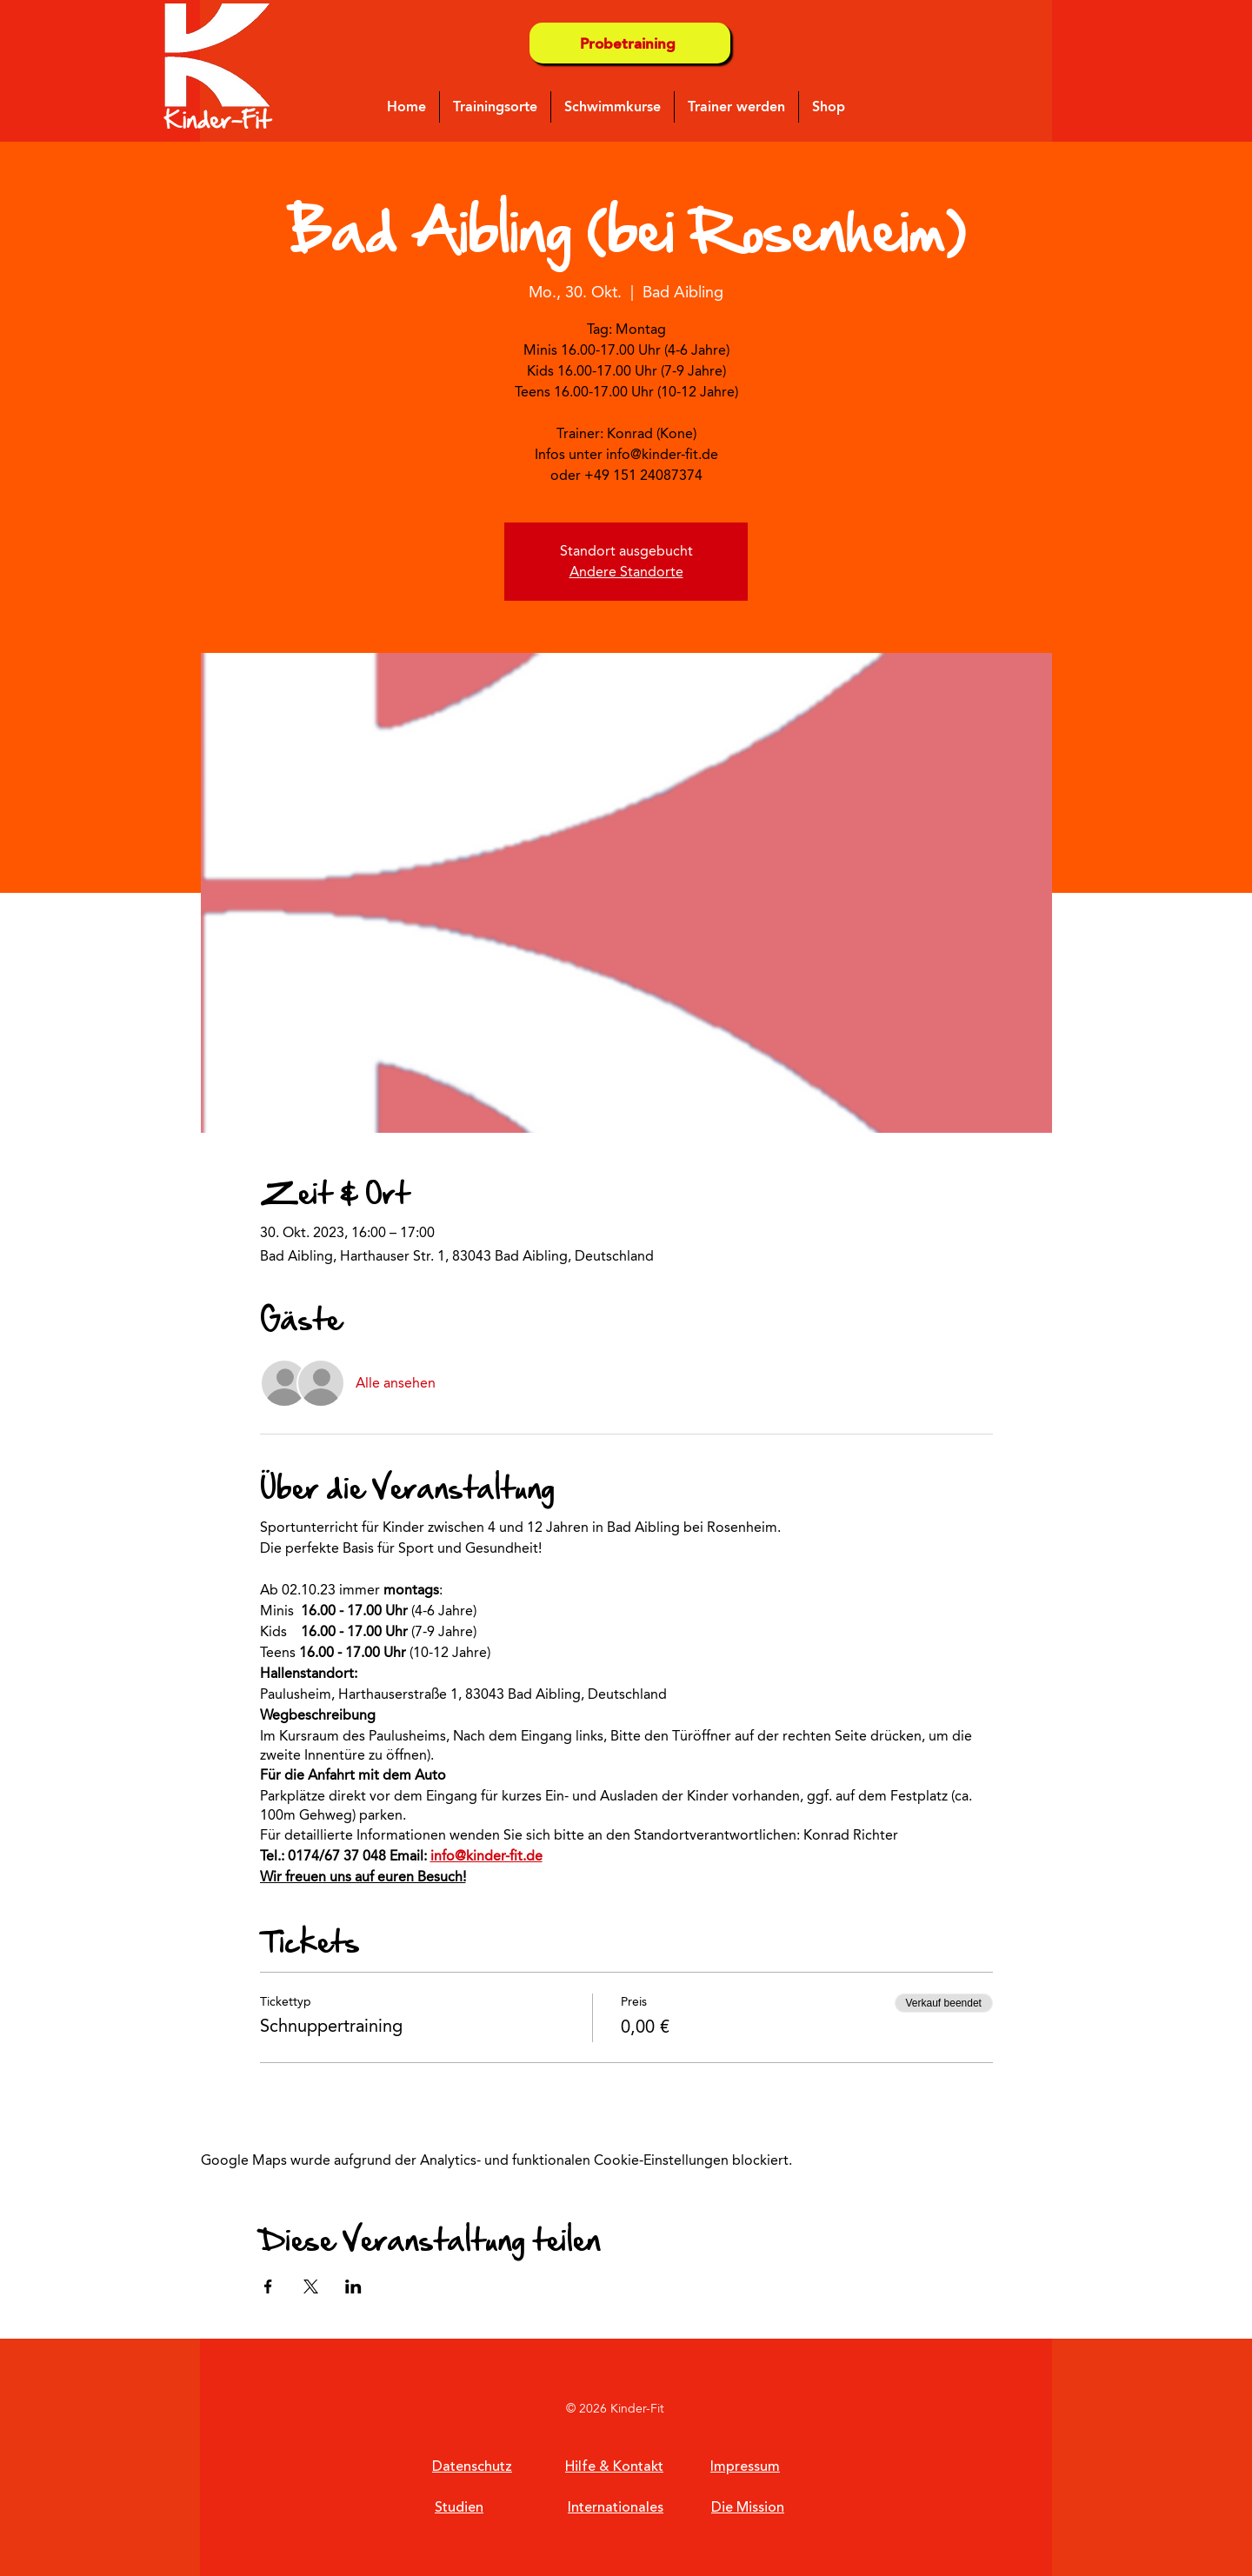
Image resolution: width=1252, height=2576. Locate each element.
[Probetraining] (629, 43)
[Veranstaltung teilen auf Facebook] (268, 2286)
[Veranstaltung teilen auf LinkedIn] (353, 2286)
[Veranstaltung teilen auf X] (311, 2286)
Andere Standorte (626, 571)
